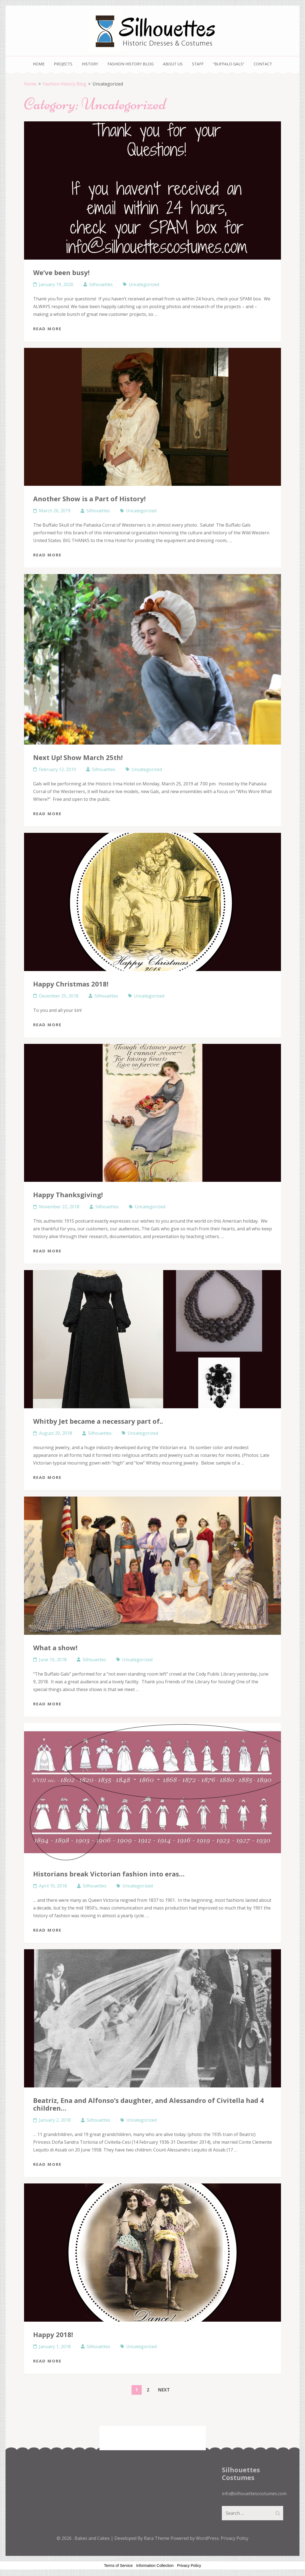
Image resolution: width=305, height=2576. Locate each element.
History (90, 63)
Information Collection (154, 2565)
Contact (263, 63)
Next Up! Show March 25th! (78, 757)
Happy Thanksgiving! (68, 1194)
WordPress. (208, 2538)
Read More (47, 328)
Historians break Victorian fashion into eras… (109, 1873)
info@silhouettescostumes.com (254, 2493)
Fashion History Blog (130, 63)
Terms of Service (118, 2565)
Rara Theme (157, 2538)
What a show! (55, 1647)
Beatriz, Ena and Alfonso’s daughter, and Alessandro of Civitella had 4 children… (148, 2104)
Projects (63, 63)
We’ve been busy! (61, 272)
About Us (173, 63)
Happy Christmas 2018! (70, 983)
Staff (198, 63)
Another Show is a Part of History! (89, 498)
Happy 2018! (53, 2334)
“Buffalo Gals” (228, 63)
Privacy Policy (234, 2538)
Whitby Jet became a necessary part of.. (98, 1421)
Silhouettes (101, 284)
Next (164, 2390)
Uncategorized (144, 284)
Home (38, 63)
